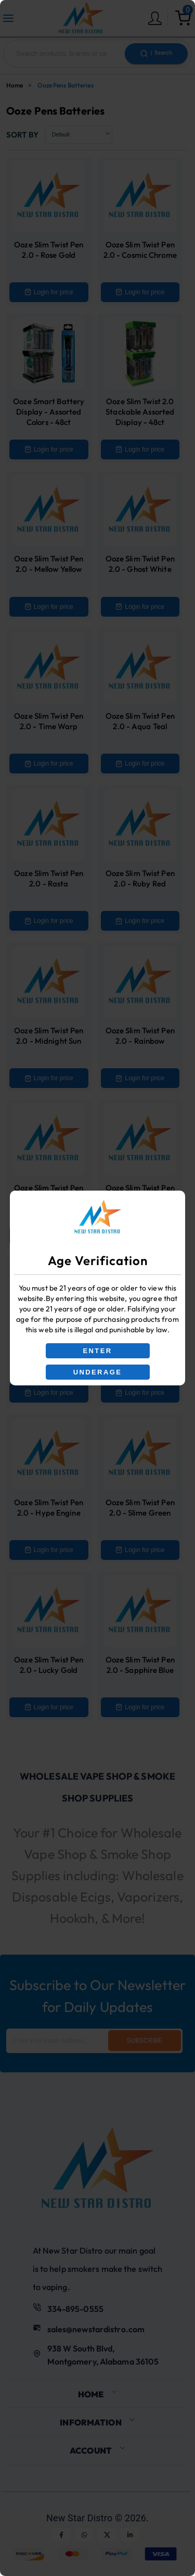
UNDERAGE (97, 1372)
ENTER (97, 1351)
